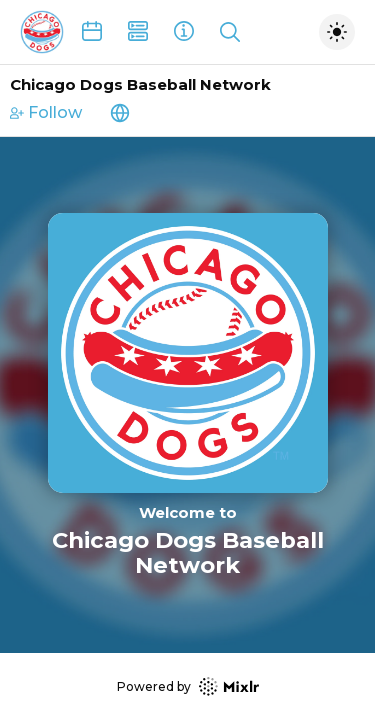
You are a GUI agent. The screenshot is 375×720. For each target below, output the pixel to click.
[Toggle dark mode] (337, 32)
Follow (46, 112)
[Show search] (230, 32)
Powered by (188, 686)
